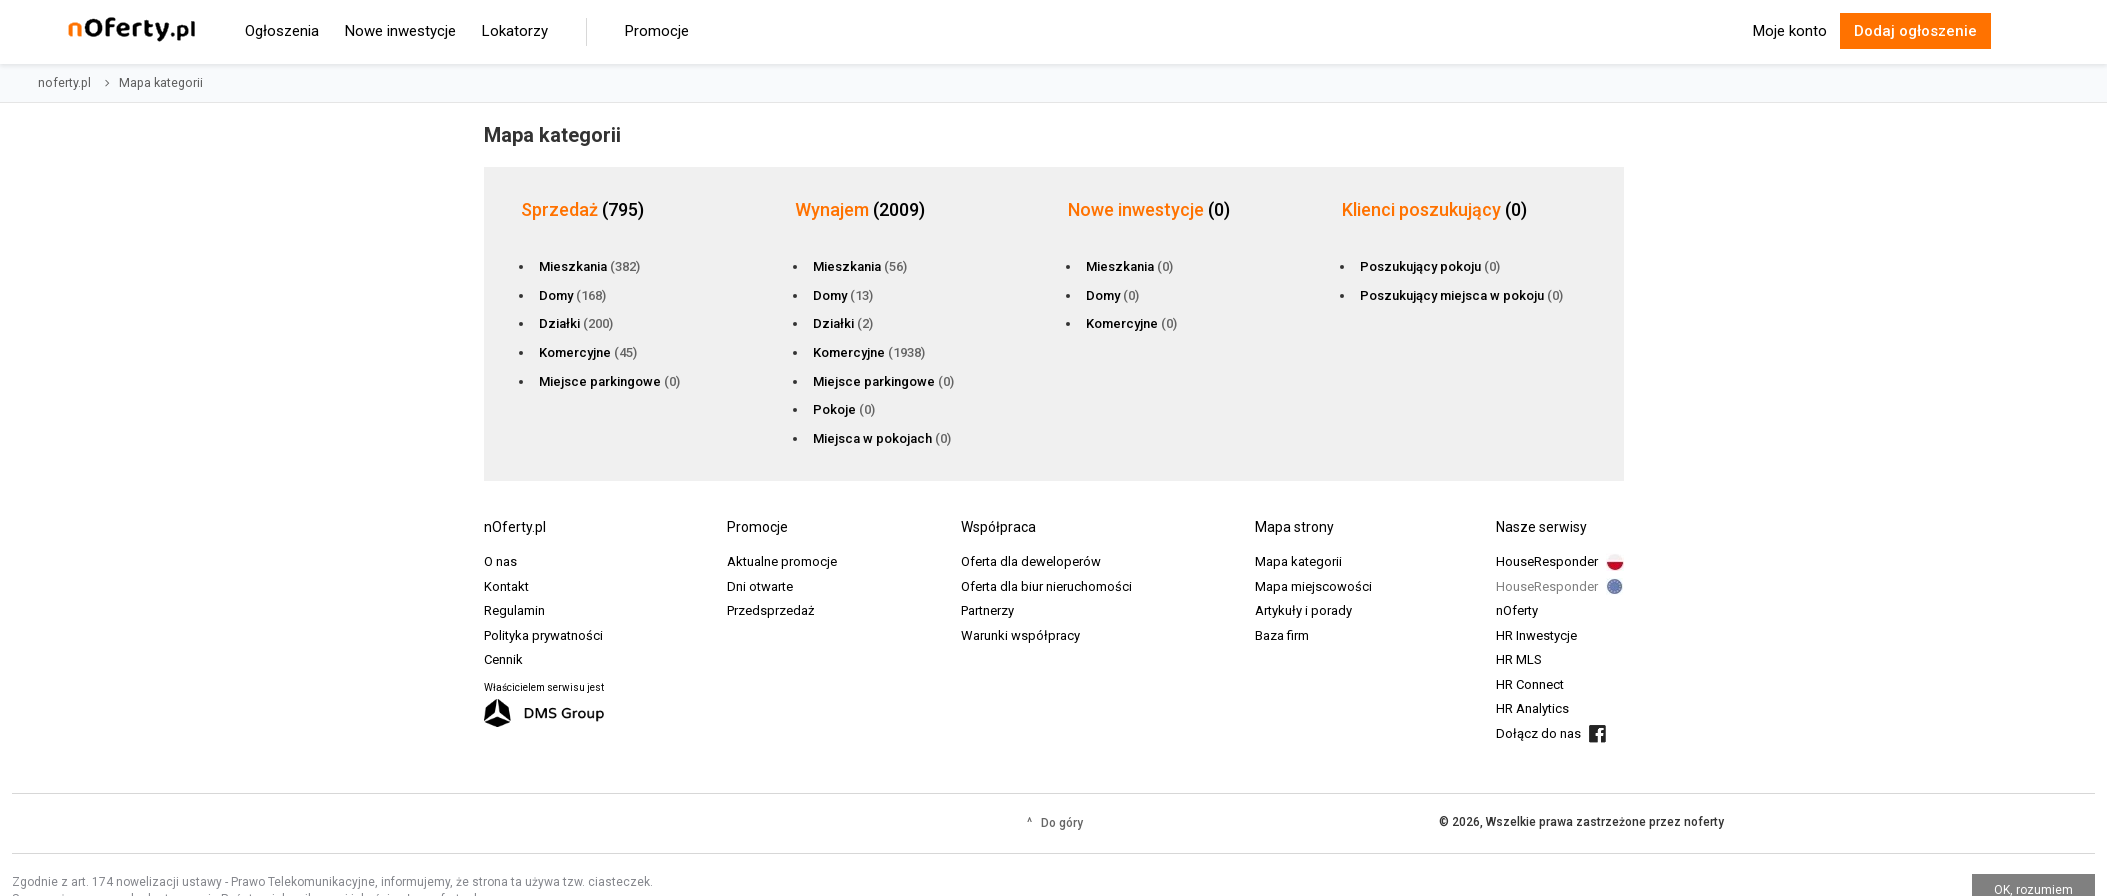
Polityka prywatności (543, 635)
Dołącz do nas (1538, 733)
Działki (576, 323)
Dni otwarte (760, 586)
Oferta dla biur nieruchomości (1046, 586)
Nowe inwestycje (400, 31)
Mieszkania (589, 266)
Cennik (503, 659)
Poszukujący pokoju (1430, 266)
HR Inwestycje (1536, 635)
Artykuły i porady (1303, 610)
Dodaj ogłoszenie (1915, 31)
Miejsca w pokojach (882, 438)
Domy (572, 295)
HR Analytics (1532, 708)
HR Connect (1530, 684)
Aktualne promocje (782, 561)
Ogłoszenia (282, 31)
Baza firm (1282, 635)
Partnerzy (987, 610)
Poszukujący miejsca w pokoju (1461, 295)
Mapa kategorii (1298, 561)
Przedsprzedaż (770, 610)
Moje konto (1790, 31)
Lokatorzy (515, 31)
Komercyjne (588, 352)
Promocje (657, 31)
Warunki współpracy (1020, 635)
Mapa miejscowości (1313, 586)
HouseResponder (1547, 561)
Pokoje (844, 409)
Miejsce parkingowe (609, 381)
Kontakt (506, 586)
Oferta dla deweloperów (1031, 561)
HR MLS (1519, 659)
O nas (500, 561)
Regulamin (514, 610)
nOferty (1517, 610)
